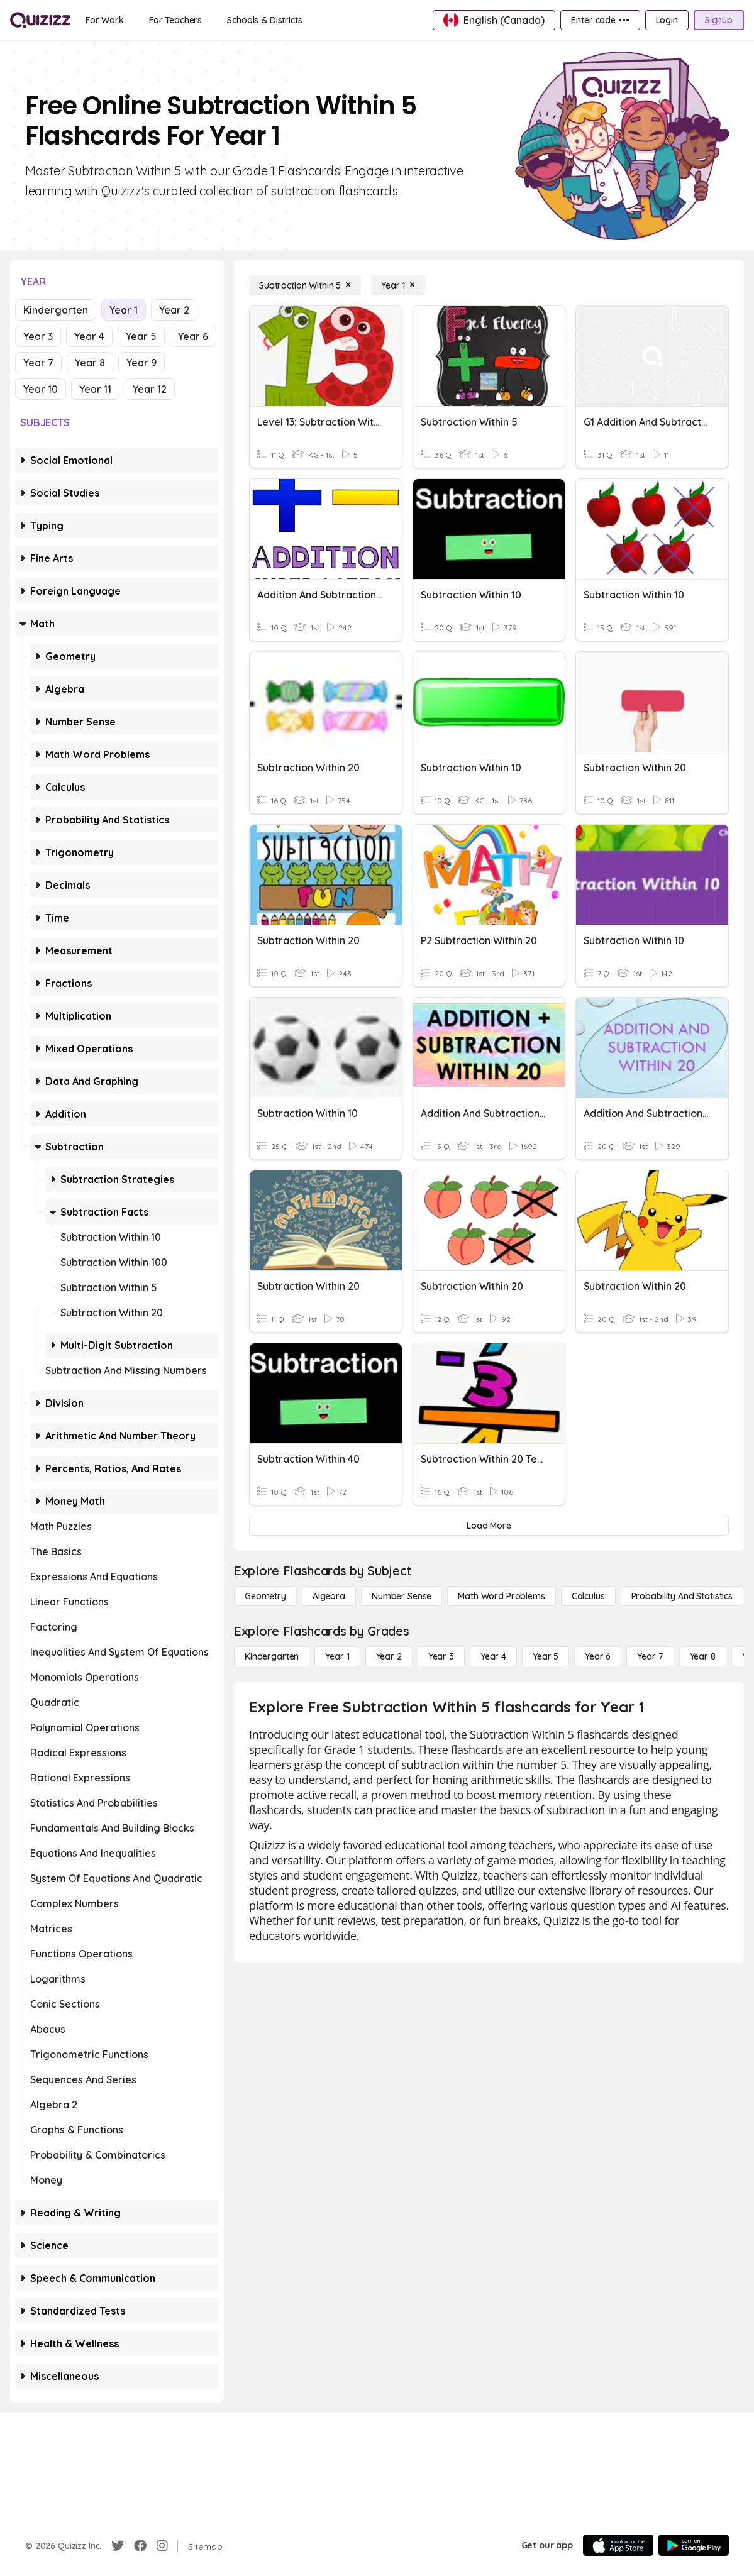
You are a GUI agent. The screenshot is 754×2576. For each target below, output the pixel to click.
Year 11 (95, 389)
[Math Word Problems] (501, 1596)
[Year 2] (389, 1656)
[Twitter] (117, 2546)
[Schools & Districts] (264, 20)
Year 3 (38, 336)
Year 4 (89, 336)
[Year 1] (398, 285)
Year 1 (123, 310)
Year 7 (38, 362)
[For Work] (104, 20)
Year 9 (141, 362)
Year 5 (141, 336)
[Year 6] (597, 1656)
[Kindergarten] (271, 1656)
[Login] (667, 20)
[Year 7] (650, 1656)
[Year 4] (493, 1656)
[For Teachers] (175, 20)
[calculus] (588, 1596)
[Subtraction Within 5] (305, 285)
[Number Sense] (401, 1596)
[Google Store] (693, 2545)
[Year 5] (545, 1656)
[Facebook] (140, 2546)
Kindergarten (55, 310)
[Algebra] (329, 1596)
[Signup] (719, 20)
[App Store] (618, 2545)
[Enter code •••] (600, 20)
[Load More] (489, 1526)
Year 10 (40, 389)
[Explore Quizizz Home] (40, 20)
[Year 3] (441, 1656)
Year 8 (90, 362)
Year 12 (150, 389)
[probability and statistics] (682, 1596)
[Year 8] (702, 1656)
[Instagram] (162, 2546)
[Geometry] (265, 1596)
